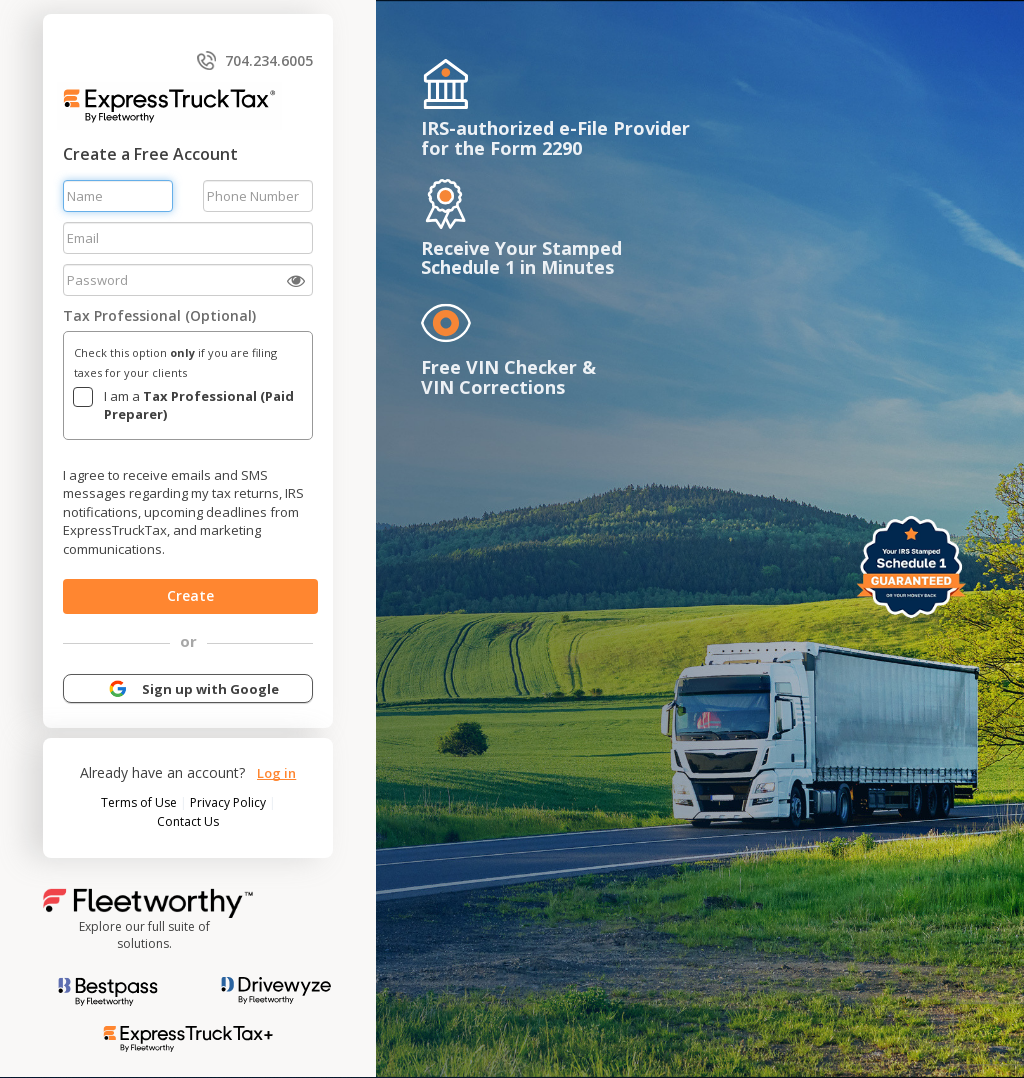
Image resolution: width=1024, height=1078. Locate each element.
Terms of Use (140, 802)
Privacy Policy (229, 802)
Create (191, 595)
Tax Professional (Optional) (159, 315)
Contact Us (188, 821)
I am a (199, 405)
